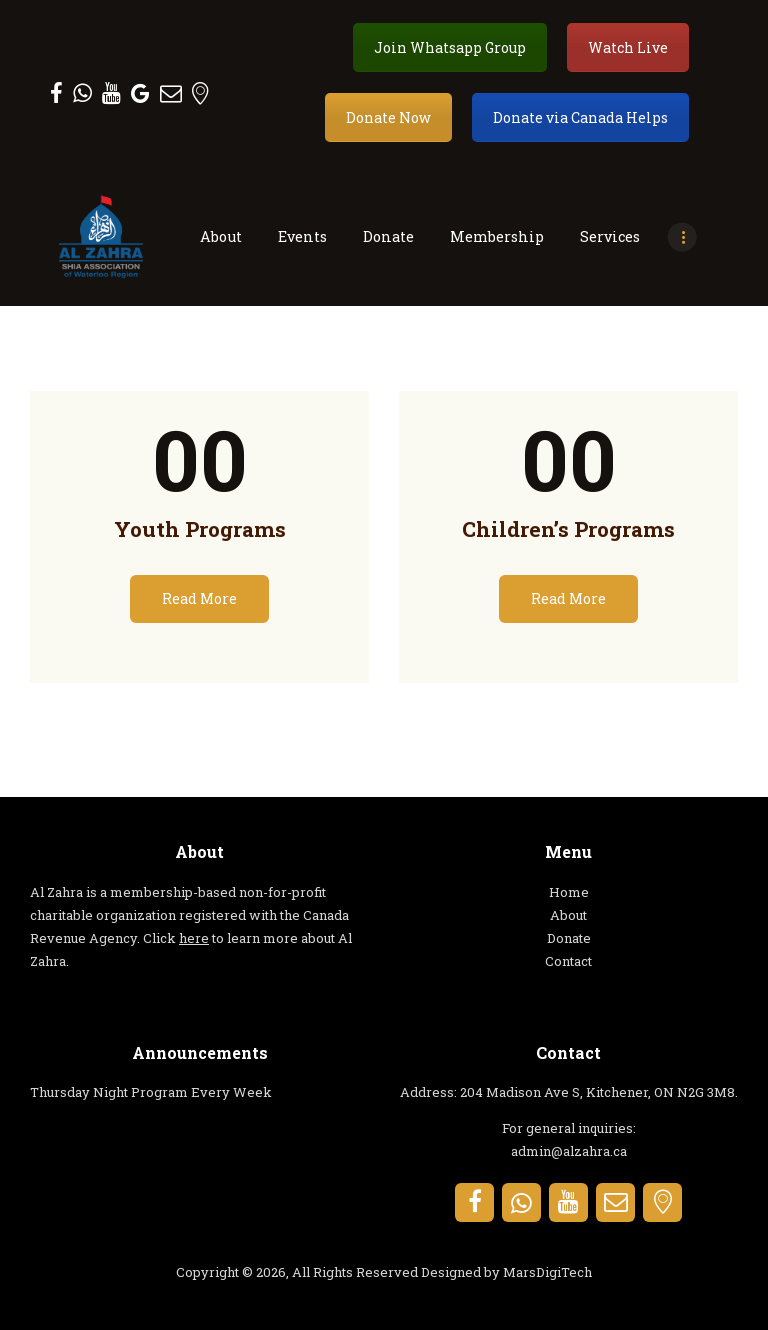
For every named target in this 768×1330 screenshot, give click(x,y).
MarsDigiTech (547, 1272)
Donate (569, 938)
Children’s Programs (568, 529)
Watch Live (628, 47)
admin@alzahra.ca (569, 1151)
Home (569, 892)
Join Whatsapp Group (450, 47)
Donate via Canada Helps (580, 117)
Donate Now (388, 117)
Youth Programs (200, 529)
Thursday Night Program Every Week (151, 1092)
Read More (199, 598)
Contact (568, 961)
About (568, 915)
